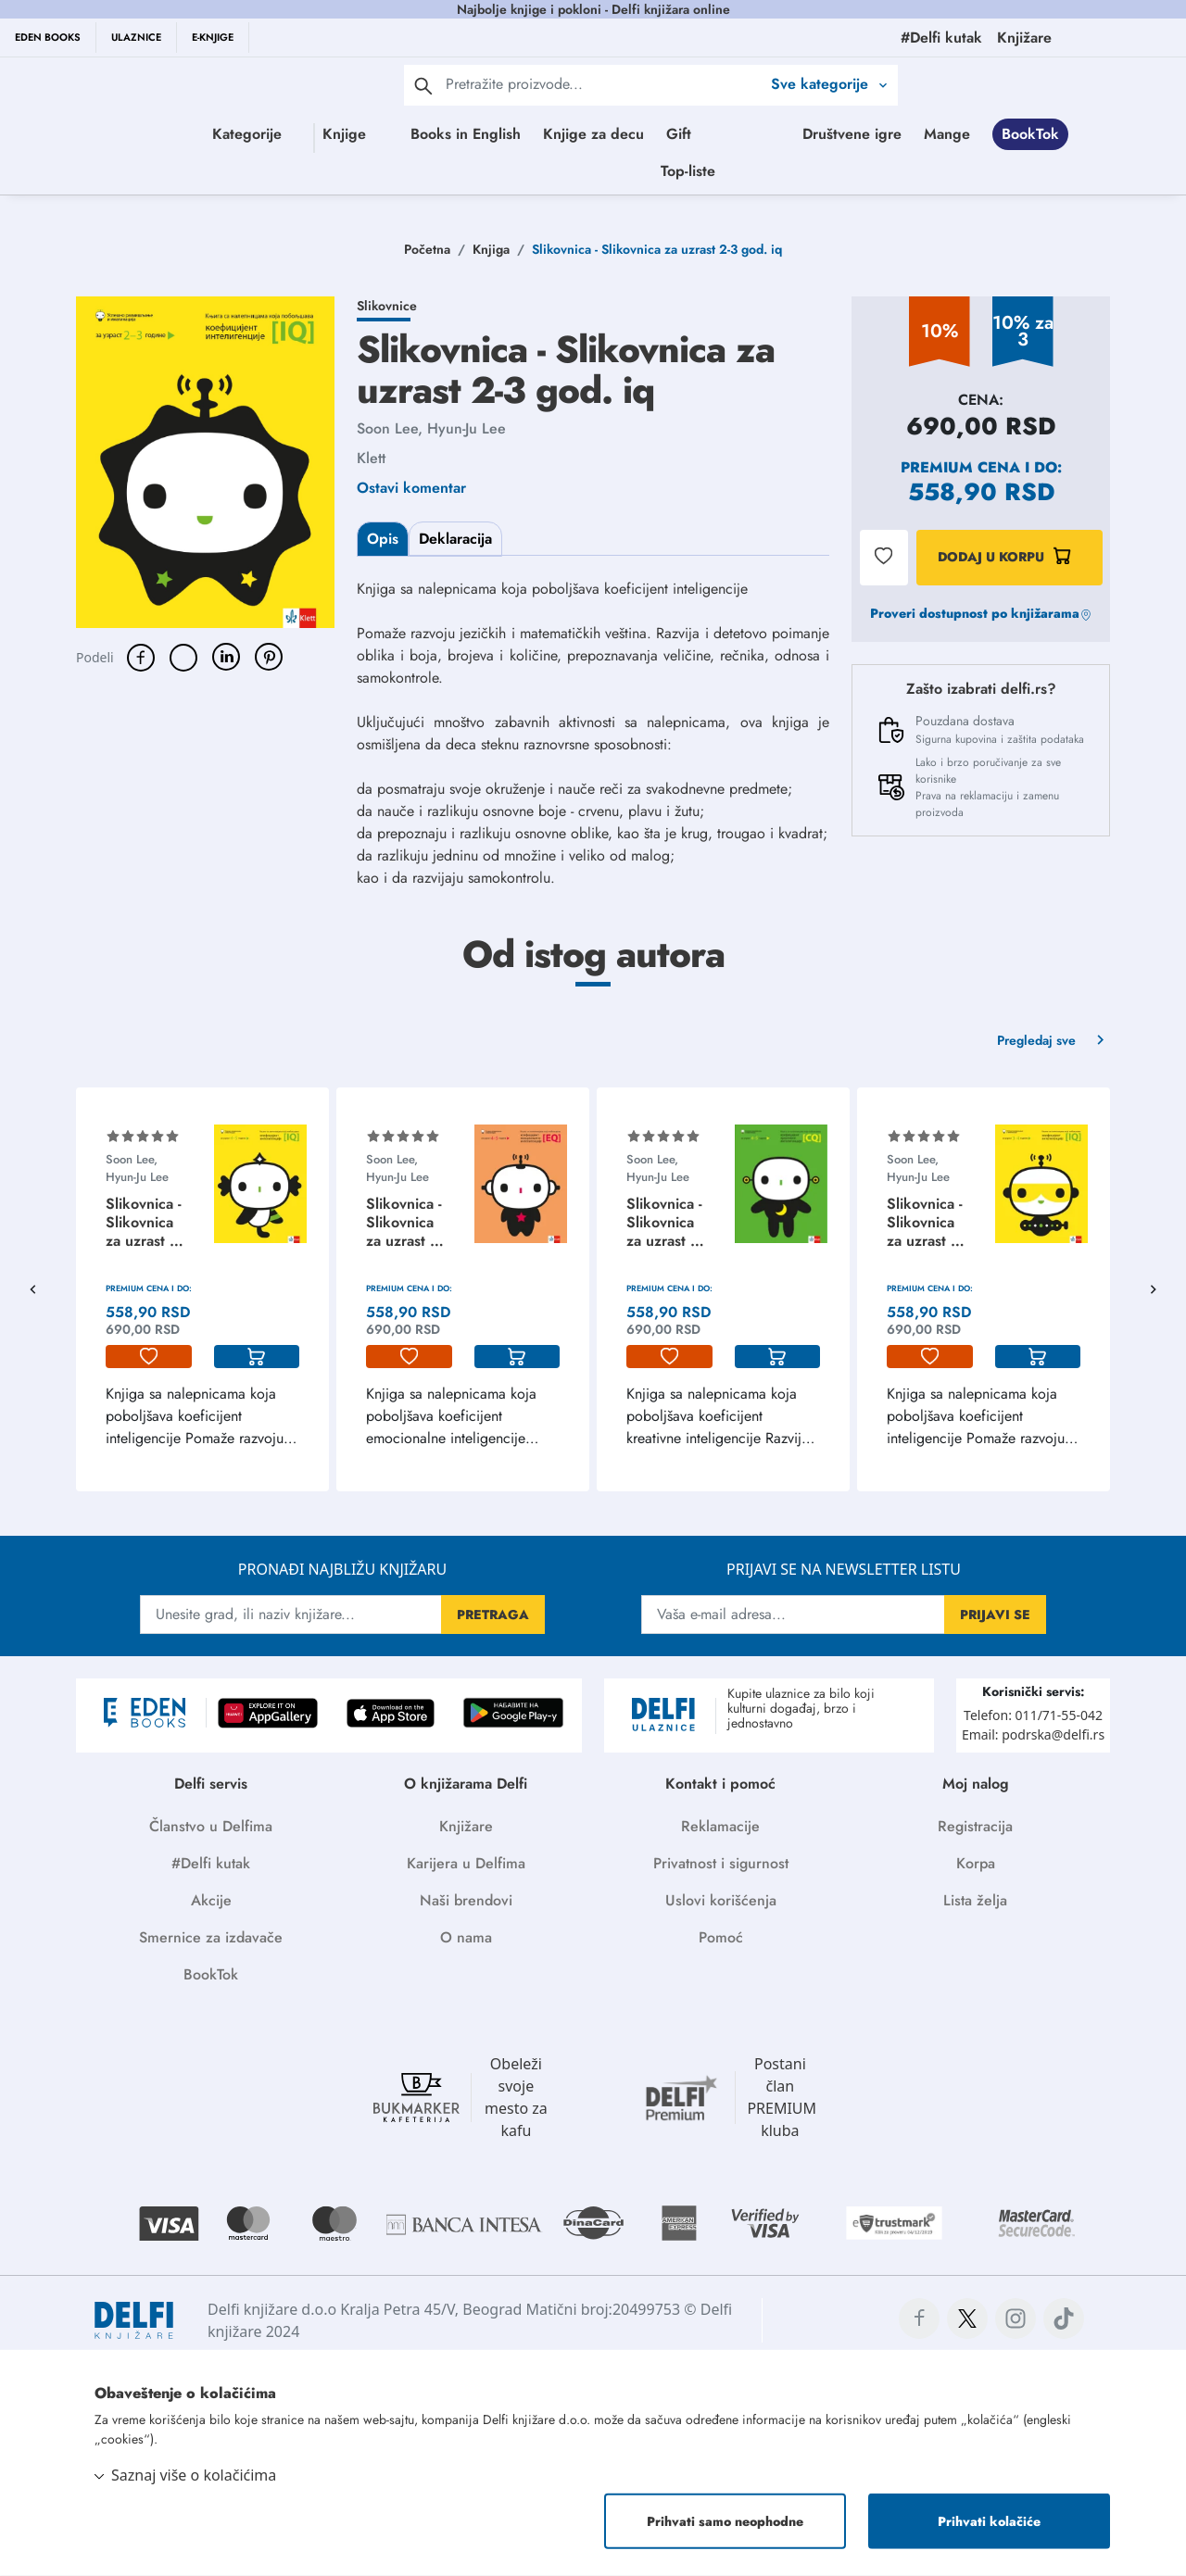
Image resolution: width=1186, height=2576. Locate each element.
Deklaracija (455, 538)
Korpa (975, 1863)
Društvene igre (522, 171)
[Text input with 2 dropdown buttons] (603, 83)
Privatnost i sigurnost (721, 1863)
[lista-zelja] (149, 1357)
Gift (757, 134)
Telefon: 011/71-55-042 (1033, 1715)
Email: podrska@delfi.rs (1033, 1734)
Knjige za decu (672, 134)
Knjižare (466, 1826)
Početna (427, 249)
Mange (617, 171)
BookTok (700, 171)
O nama (466, 1937)
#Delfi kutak (210, 1863)
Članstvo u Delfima (210, 1826)
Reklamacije (720, 1826)
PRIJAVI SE (995, 1614)
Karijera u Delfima (466, 1863)
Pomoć (721, 1937)
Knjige (350, 134)
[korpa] (257, 1357)
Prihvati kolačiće (989, 2521)
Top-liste (877, 171)
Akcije (211, 1900)
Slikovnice (387, 305)
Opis (382, 538)
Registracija (975, 1826)
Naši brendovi (466, 1900)
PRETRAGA (493, 1614)
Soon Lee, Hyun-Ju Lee (431, 428)
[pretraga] (423, 85)
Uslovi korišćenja (720, 1900)
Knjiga (491, 249)
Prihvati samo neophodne (725, 2521)
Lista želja (975, 1900)
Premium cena (960, 467)
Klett (371, 458)
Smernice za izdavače (211, 1937)
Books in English (544, 134)
